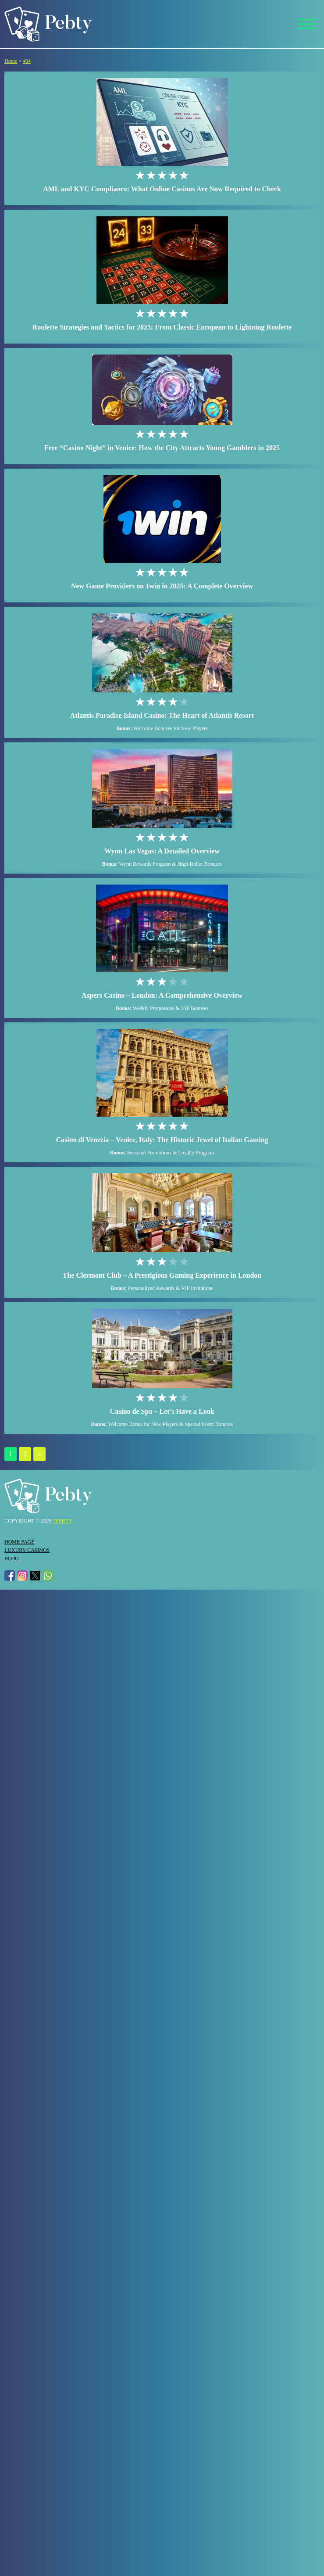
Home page (19, 1542)
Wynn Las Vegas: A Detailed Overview (162, 851)
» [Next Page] (39, 1454)
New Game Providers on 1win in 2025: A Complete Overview (162, 586)
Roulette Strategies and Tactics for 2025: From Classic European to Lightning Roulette (162, 327)
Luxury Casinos (27, 1550)
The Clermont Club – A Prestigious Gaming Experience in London (162, 1275)
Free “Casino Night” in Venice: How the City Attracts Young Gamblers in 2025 (162, 447)
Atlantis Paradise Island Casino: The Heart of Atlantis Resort (162, 715)
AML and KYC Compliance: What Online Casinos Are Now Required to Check (162, 189)
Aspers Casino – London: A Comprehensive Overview (162, 995)
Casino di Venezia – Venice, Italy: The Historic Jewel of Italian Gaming (162, 1139)
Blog (11, 1558)
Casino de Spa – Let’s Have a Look (162, 1411)
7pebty (62, 1521)
